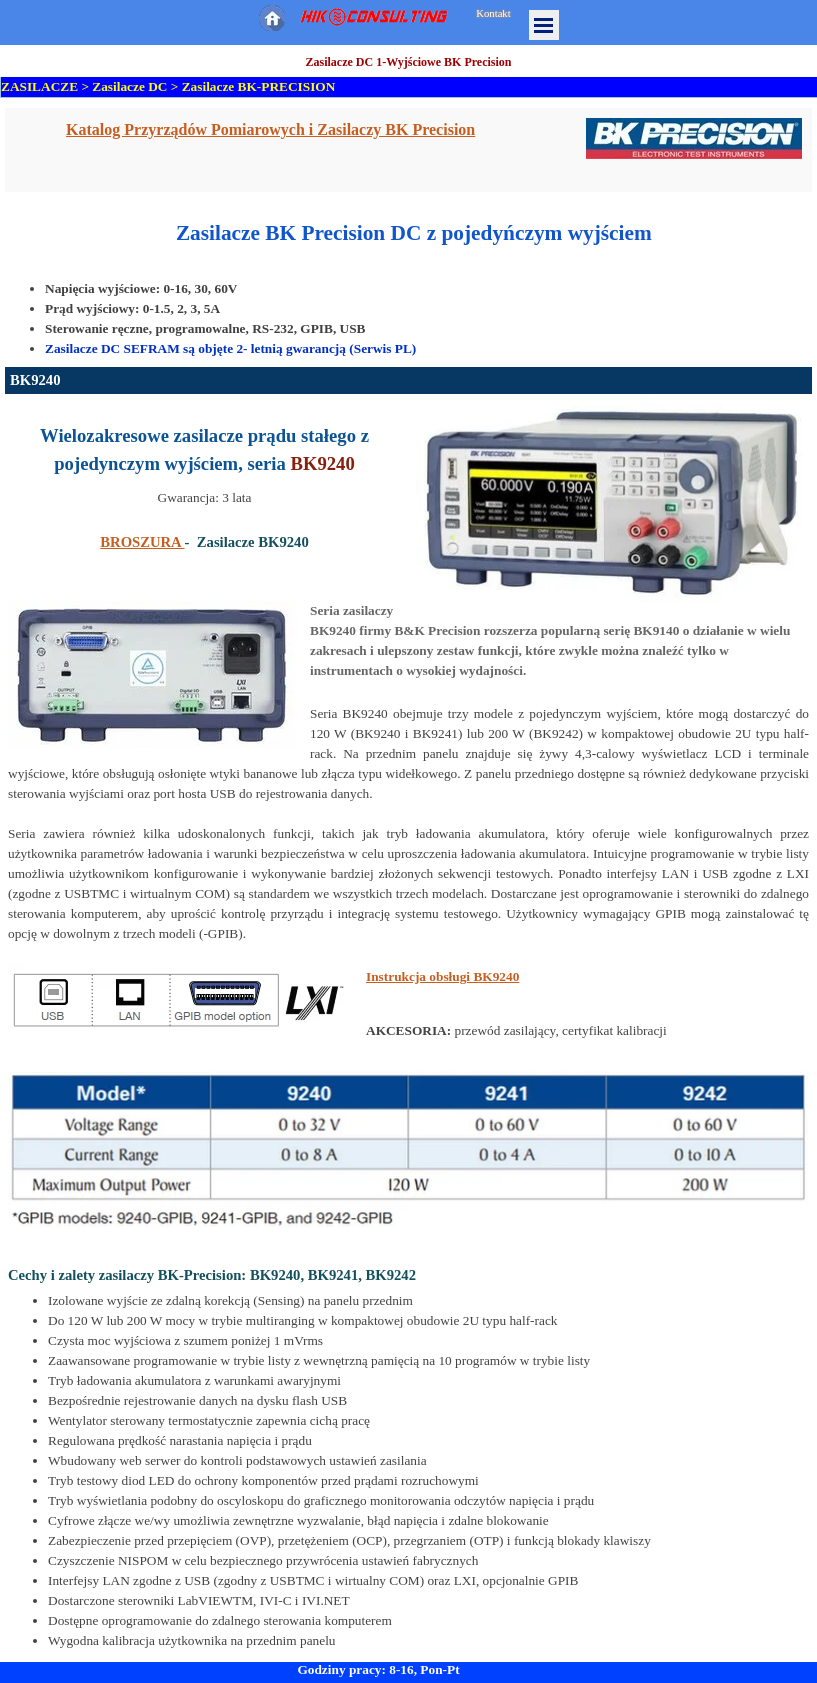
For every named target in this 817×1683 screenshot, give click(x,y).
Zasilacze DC (129, 86)
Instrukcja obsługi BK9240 (442, 976)
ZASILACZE (39, 86)
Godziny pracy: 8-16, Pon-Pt (378, 1669)
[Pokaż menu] (544, 25)
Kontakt (493, 13)
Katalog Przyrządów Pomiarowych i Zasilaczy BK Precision (270, 129)
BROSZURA (142, 542)
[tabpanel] (408, 150)
